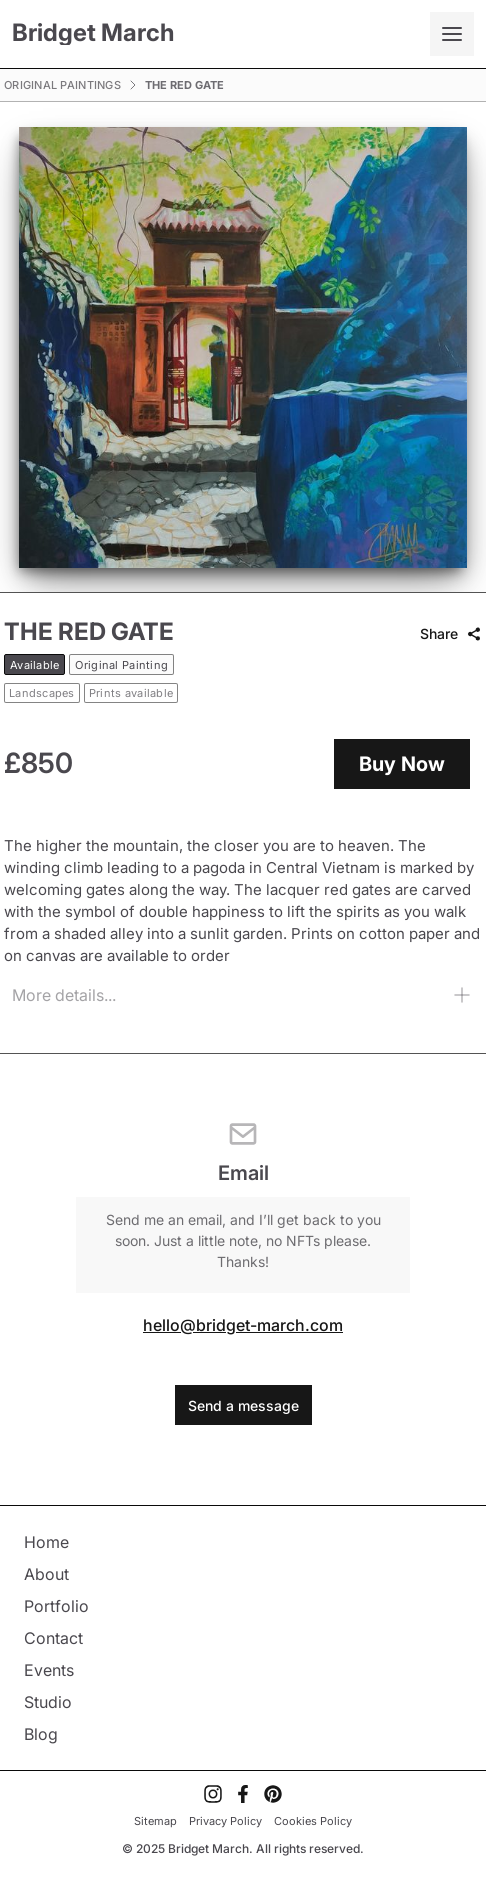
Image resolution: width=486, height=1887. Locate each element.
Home (46, 1542)
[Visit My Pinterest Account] (273, 1794)
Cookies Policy (313, 1821)
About (46, 1574)
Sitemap (155, 1821)
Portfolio (56, 1606)
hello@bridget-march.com (243, 1325)
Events (49, 1670)
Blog (41, 1734)
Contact (53, 1638)
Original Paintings (62, 85)
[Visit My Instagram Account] (213, 1794)
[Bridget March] (93, 34)
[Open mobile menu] (452, 34)
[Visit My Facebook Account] (243, 1794)
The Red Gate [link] (184, 85)
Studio (48, 1702)
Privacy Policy (225, 1821)
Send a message (243, 1405)
